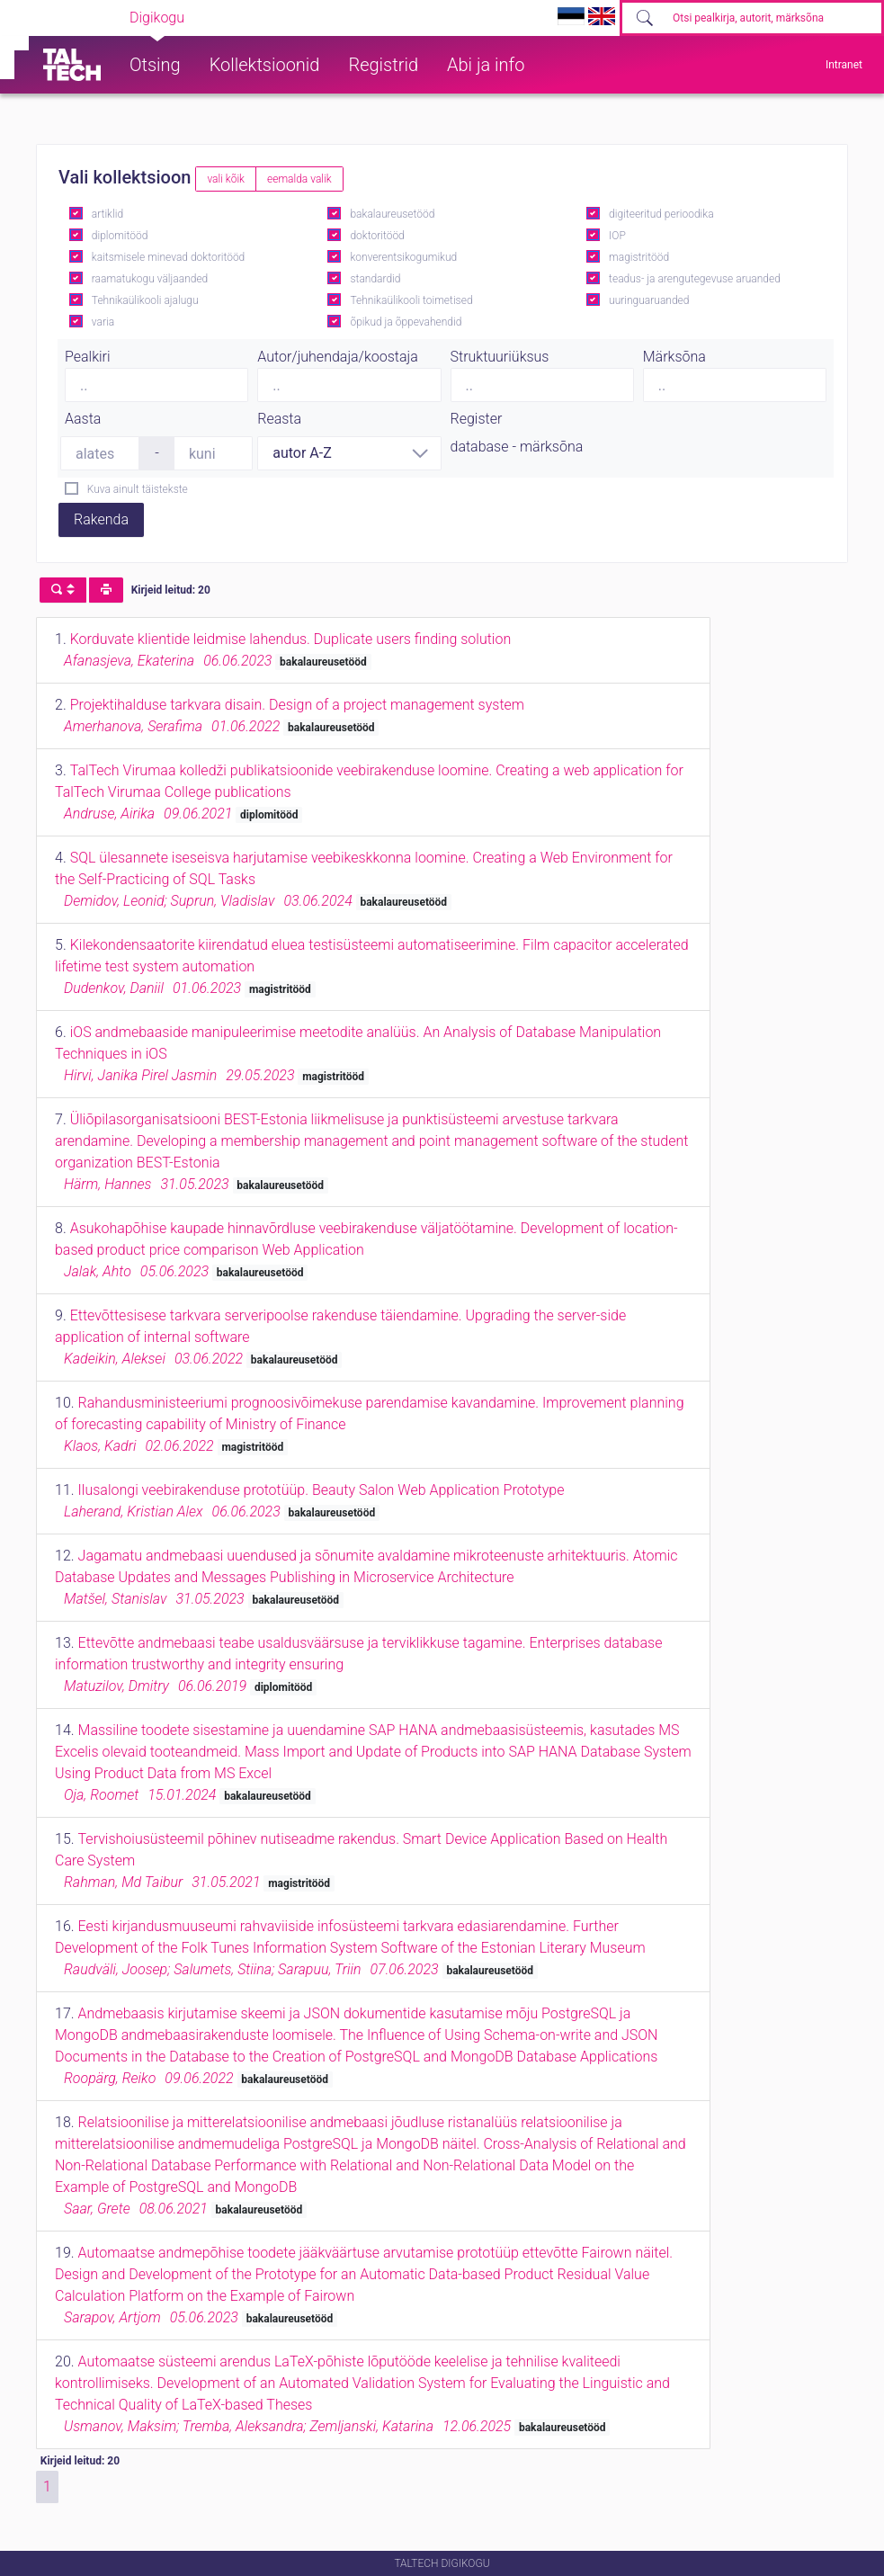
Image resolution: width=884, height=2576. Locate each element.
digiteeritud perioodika (661, 214)
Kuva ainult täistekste (137, 489)
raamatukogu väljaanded (150, 279)
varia (103, 322)
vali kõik (226, 179)
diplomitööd (120, 235)
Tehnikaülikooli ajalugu (145, 300)
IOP (617, 235)
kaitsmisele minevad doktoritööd (168, 257)
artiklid (107, 214)
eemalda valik (299, 179)
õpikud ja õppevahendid (405, 322)
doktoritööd (377, 235)
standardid (375, 279)
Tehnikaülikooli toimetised (411, 300)
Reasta (279, 418)
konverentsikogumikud (403, 257)
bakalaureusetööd (392, 214)
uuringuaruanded (649, 300)
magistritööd (639, 257)
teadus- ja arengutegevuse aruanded (695, 279)
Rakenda (101, 519)
